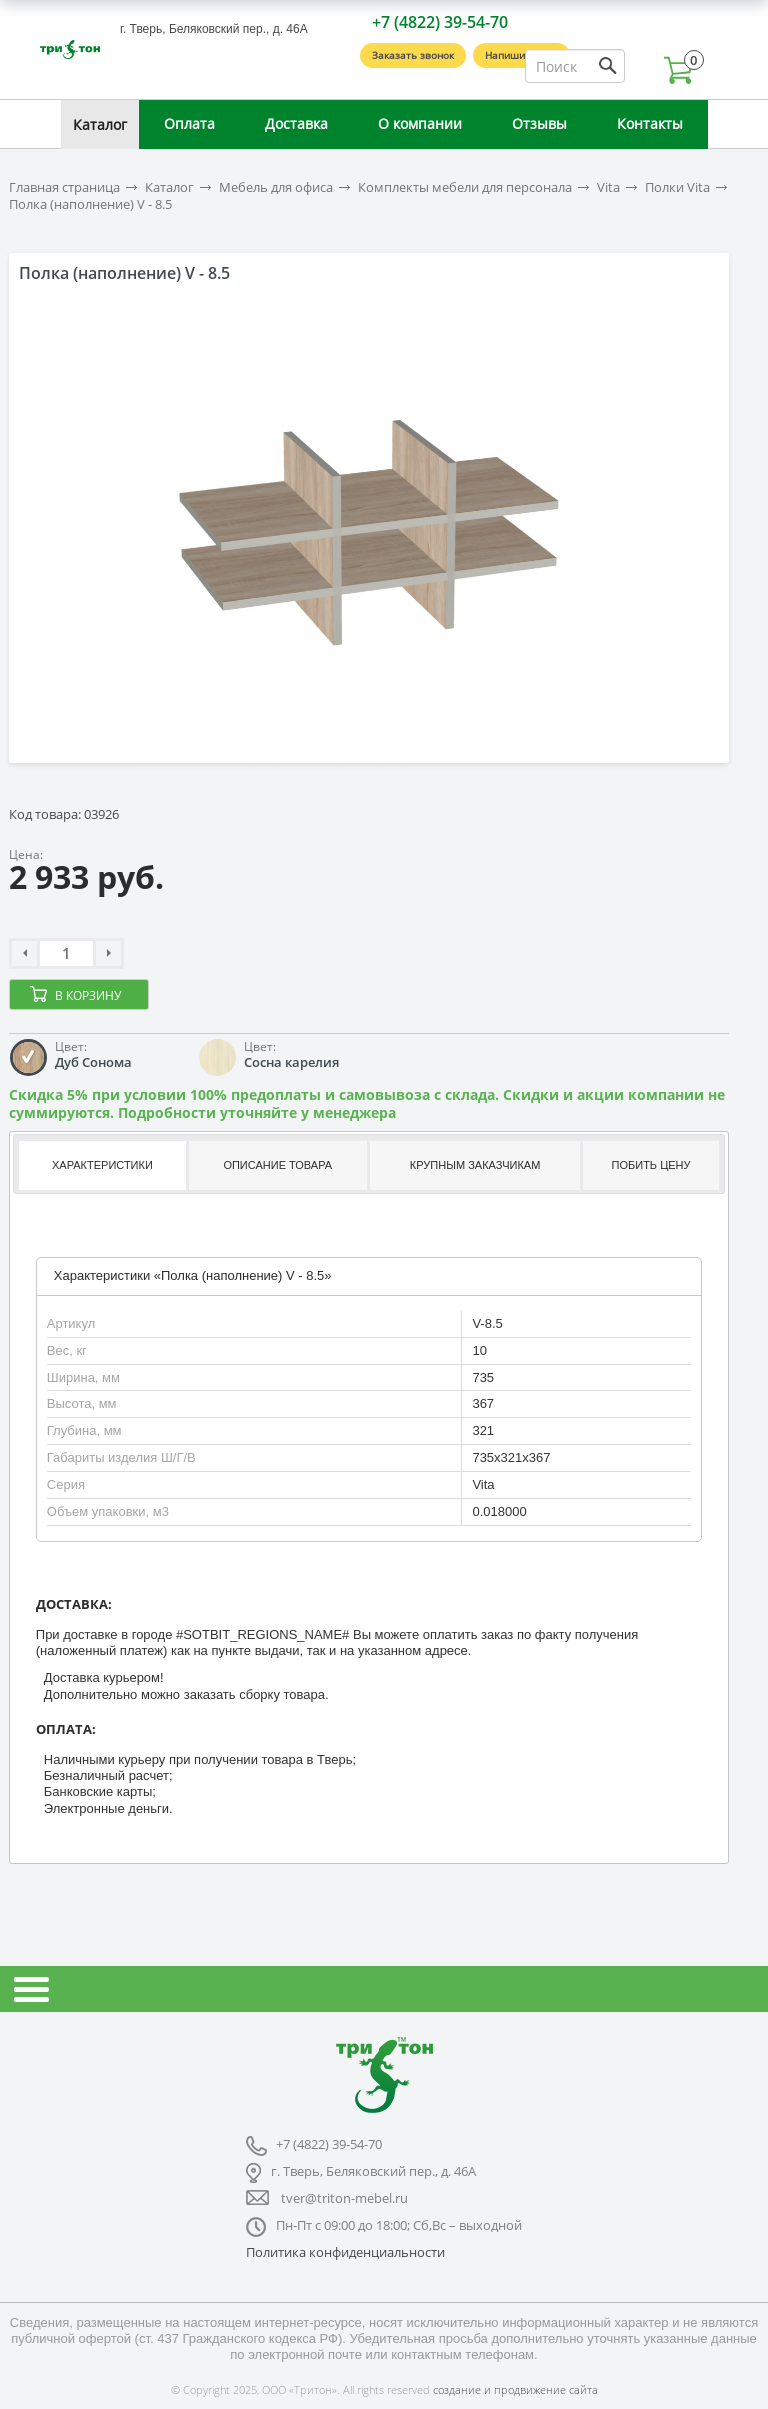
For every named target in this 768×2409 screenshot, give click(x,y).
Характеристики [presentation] (102, 1165)
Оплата (189, 123)
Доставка (296, 123)
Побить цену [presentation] (651, 1165)
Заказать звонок (413, 55)
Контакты (650, 123)
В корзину (88, 995)
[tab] (100, 1165)
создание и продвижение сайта (515, 2389)
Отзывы (539, 123)
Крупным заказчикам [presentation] (475, 1165)
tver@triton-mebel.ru (344, 2198)
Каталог (100, 124)
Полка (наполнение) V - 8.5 (90, 204)
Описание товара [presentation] (277, 1165)
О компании (420, 123)
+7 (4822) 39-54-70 (440, 22)
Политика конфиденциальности (345, 2252)
